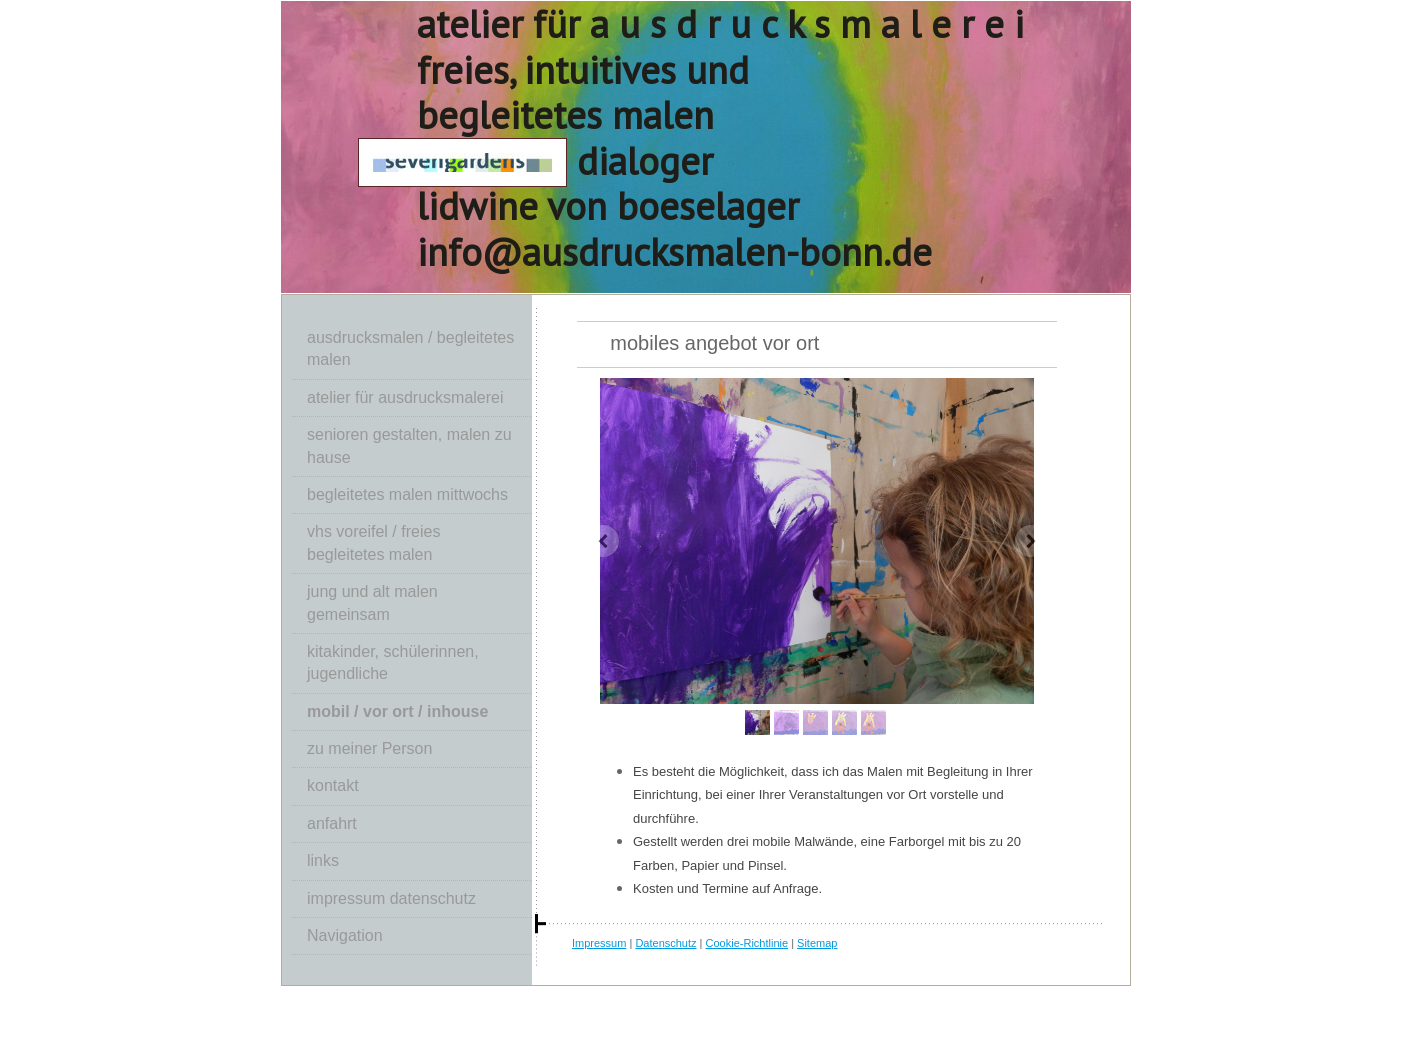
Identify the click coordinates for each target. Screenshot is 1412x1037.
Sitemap (817, 943)
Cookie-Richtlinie (747, 943)
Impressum (599, 943)
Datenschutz (665, 943)
